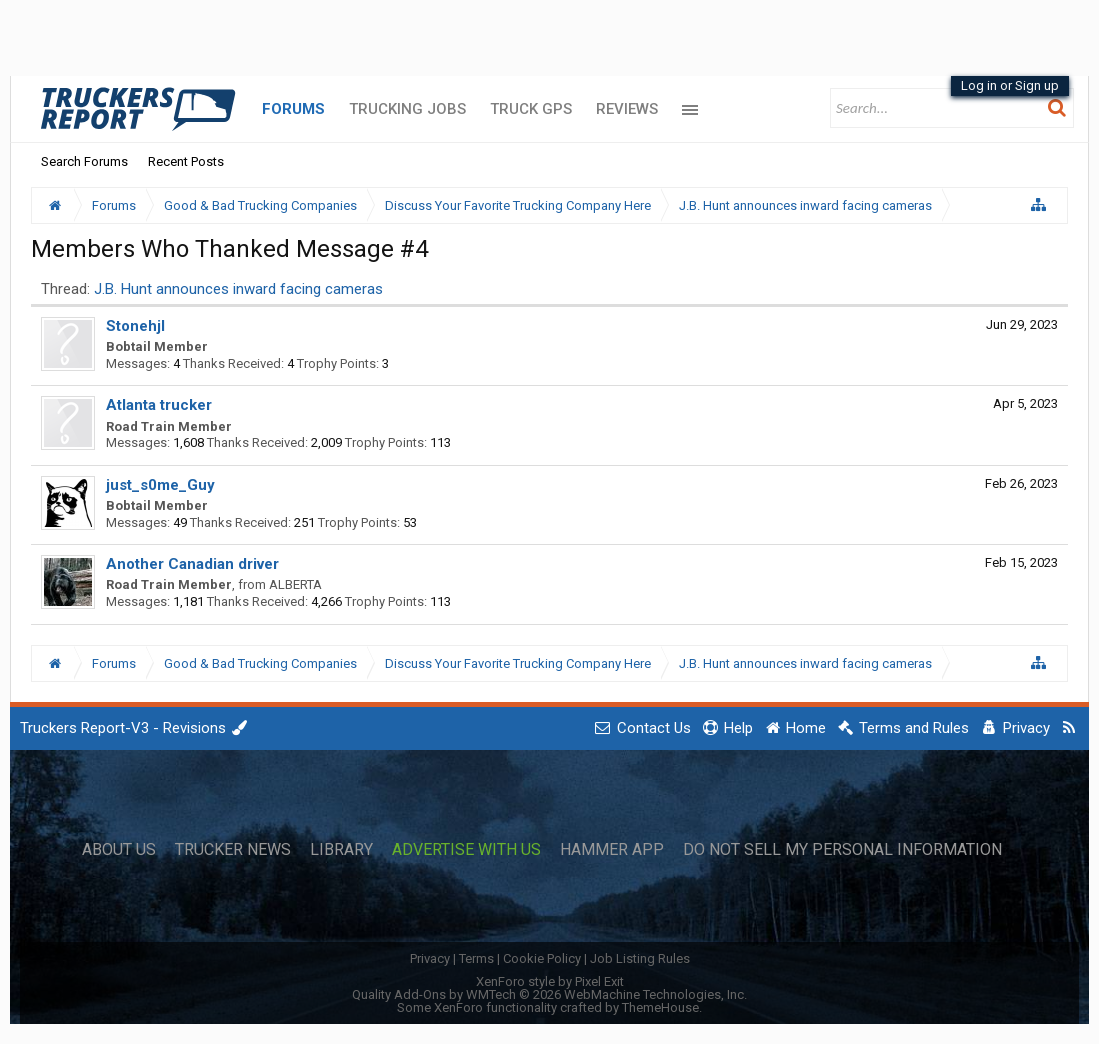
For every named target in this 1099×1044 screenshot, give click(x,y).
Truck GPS (531, 109)
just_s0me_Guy (160, 485)
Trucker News (233, 850)
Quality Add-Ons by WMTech (549, 994)
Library (341, 850)
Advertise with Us (466, 850)
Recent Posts (186, 161)
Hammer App (612, 850)
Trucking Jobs (407, 109)
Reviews (627, 109)
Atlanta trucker (159, 405)
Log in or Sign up (1010, 85)
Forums (293, 109)
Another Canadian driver (192, 564)
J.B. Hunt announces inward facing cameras (238, 289)
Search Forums (84, 161)
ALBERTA (295, 584)
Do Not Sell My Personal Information (842, 850)
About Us (119, 850)
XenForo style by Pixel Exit (550, 981)
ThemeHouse (660, 1007)
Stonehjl (135, 326)
